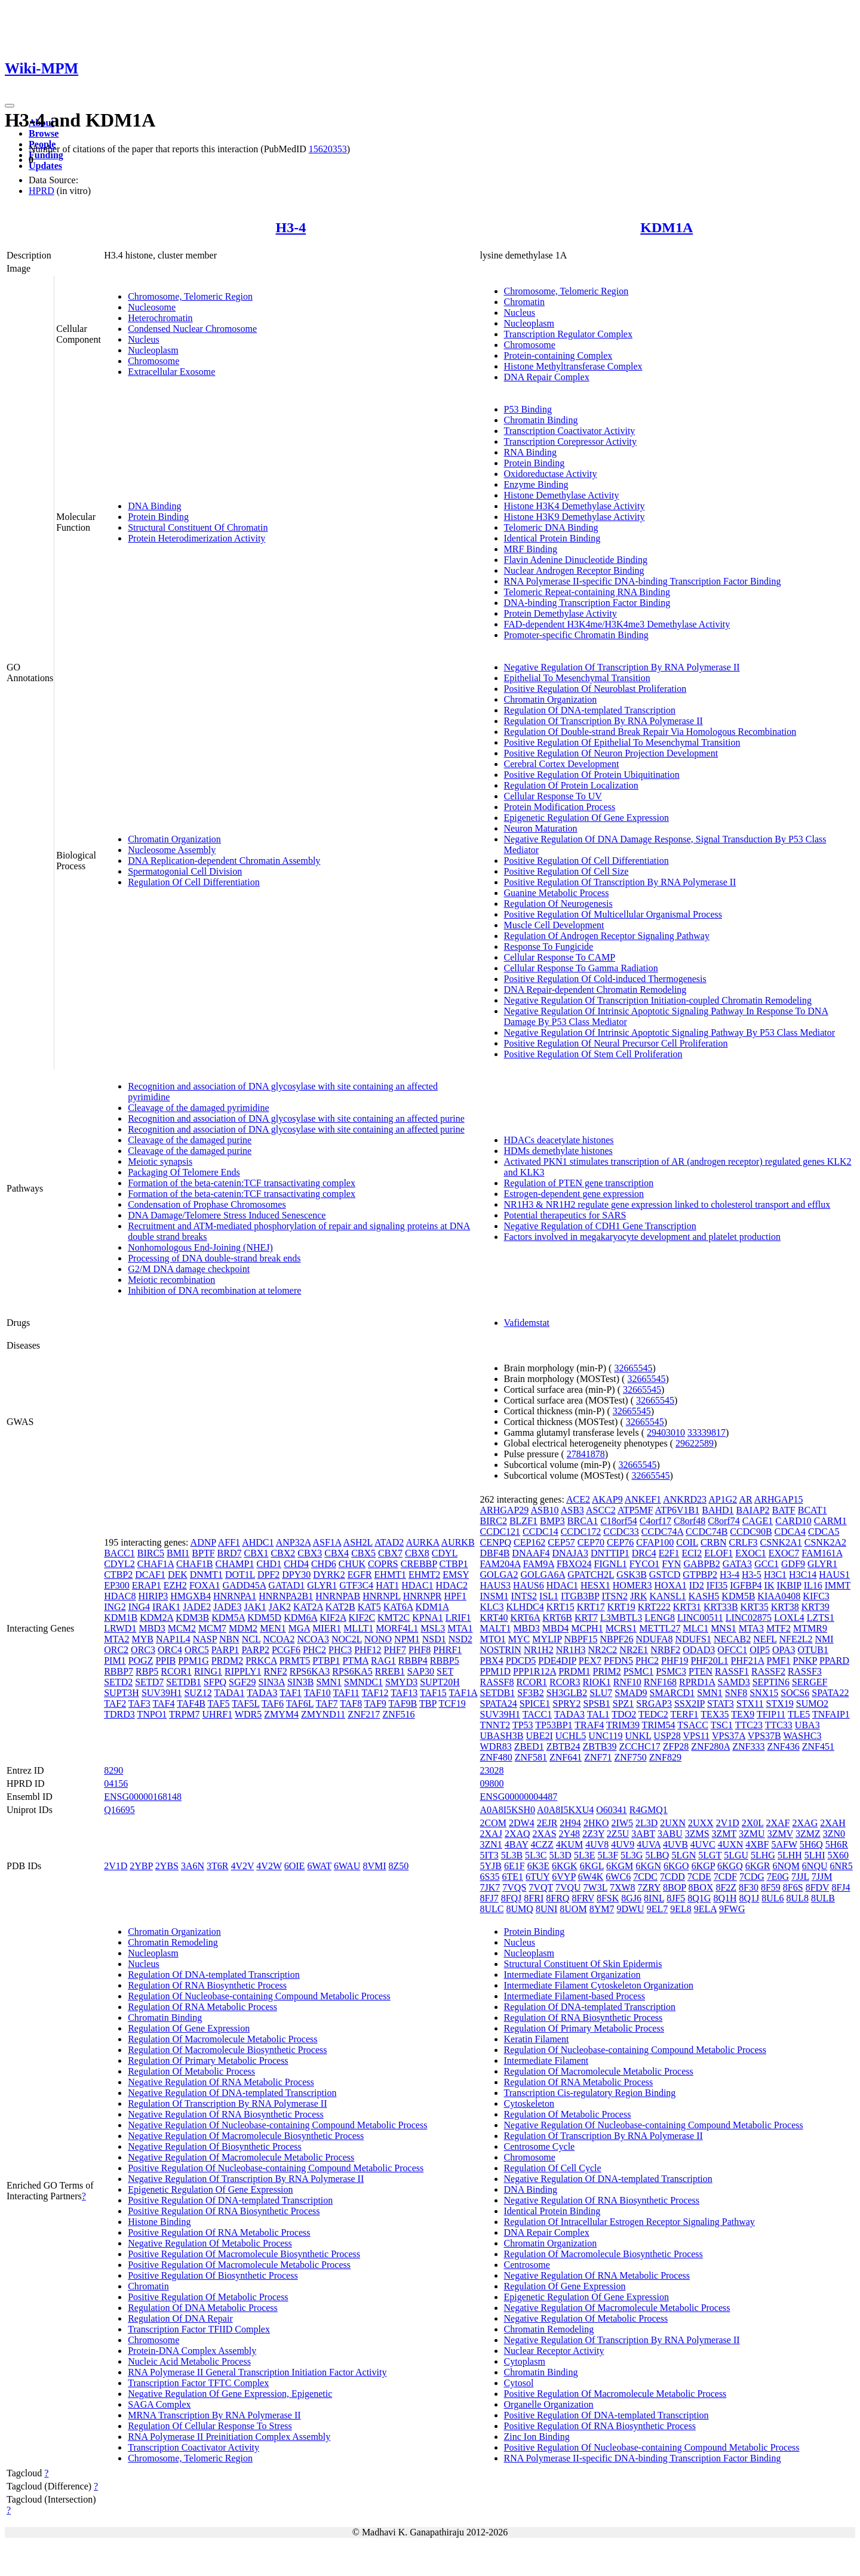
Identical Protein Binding (552, 538)
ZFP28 (676, 1746)
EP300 (117, 1585)
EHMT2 (424, 1574)
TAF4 (164, 1703)
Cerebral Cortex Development (561, 764)
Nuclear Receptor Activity (554, 2351)
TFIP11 (771, 1714)
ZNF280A (710, 1746)
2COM (493, 1823)
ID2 (696, 1585)
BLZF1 (523, 1521)
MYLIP (546, 1639)
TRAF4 (589, 1725)
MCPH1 (587, 1628)
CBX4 (336, 1553)
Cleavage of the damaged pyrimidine (198, 1108)
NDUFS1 (693, 1639)
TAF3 (139, 1703)
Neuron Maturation (541, 828)
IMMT (837, 1585)
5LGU (736, 1855)
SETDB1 (183, 1682)
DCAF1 (150, 1574)
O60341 (611, 1810)
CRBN (714, 1542)
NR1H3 (571, 1650)
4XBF (757, 1844)
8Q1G (699, 1898)
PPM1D (495, 1671)
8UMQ (519, 1909)
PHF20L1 (709, 1660)
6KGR (757, 1866)
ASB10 (544, 1510)
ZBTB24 (563, 1746)
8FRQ (557, 1898)
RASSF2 (768, 1671)
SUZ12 (197, 1693)
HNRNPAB (337, 1596)
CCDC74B (706, 1531)
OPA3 (784, 1650)
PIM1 (114, 1660)
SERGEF (810, 1682)
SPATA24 (498, 1703)
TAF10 (317, 1693)
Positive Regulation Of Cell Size (566, 871)
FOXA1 (204, 1585)
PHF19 (674, 1660)
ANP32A (293, 1542)
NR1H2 (539, 1650)
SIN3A (271, 1682)
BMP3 (552, 1521)
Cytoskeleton (529, 2103)
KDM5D (264, 1617)
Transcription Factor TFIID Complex (199, 2329)
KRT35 (755, 1607)
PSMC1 (639, 1671)
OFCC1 (732, 1650)
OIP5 (760, 1650)
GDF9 (793, 1564)
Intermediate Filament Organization (572, 1974)
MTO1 (493, 1639)
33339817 (706, 1432)
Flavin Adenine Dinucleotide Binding (575, 560)
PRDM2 (227, 1660)
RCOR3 (564, 1682)
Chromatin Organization (174, 839)
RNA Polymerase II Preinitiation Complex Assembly (229, 2437)
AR (745, 1499)
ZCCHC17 (639, 1746)
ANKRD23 (685, 1499)
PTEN (700, 1671)
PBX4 (491, 1660)
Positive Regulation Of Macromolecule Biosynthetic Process (244, 2254)
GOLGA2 (499, 1574)
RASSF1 (732, 1671)
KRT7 (586, 1617)
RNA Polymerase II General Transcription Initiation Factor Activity (257, 2372)
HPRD (41, 191)
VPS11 (696, 1736)
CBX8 (417, 1553)
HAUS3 (495, 1585)
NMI (824, 1639)
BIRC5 (150, 1553)
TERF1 (684, 1714)
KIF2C (362, 1617)
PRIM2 (607, 1671)
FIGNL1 (610, 1564)
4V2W (268, 1866)
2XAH (833, 1823)
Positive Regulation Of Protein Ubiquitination (592, 775)
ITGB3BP (580, 1596)
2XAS (545, 1834)
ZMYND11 (323, 1714)
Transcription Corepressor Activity (570, 441)
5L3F (607, 1855)
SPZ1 (623, 1703)
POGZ (140, 1660)
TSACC (692, 1725)
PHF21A (747, 1660)
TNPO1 (152, 1714)
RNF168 (660, 1682)
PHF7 (395, 1650)
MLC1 (695, 1628)
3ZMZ (808, 1834)
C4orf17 (655, 1521)
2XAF (778, 1823)
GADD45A (244, 1585)
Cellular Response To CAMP (560, 957)
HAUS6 (528, 1585)
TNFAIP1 (831, 1714)
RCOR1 (176, 1671)
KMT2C (393, 1617)
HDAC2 (452, 1585)
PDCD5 (521, 1660)
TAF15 (433, 1693)
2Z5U (618, 1834)
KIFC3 (816, 1596)
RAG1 (383, 1660)
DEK (178, 1574)
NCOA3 (313, 1639)
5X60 (838, 1855)
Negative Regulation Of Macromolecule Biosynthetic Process (246, 2136)
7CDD (672, 1877)
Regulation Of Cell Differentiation (194, 882)
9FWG (732, 1909)
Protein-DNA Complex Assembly (192, 2351)
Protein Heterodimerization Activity (196, 538)
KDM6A (300, 1617)
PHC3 (340, 1650)
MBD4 (555, 1628)
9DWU (630, 1909)
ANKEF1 (643, 1499)
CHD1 (268, 1564)
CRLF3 (743, 1542)
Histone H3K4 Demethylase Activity (574, 506)
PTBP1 (326, 1660)
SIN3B (300, 1682)
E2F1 (669, 1553)
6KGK (565, 1866)
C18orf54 (618, 1521)
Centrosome (527, 2265)
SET (445, 1671)
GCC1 (766, 1564)
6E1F (514, 1866)
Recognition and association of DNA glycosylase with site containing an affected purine (296, 1118)
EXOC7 (784, 1553)
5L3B (512, 1855)
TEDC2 (653, 1714)
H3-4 (291, 227)
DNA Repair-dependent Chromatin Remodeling (595, 989)
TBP (428, 1703)
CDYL (444, 1553)
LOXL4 (789, 1617)
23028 (492, 1770)
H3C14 (802, 1574)
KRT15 (560, 1607)
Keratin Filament (536, 2039)
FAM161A (821, 1553)
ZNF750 (630, 1757)
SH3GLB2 (566, 1693)
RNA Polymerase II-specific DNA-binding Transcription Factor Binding (642, 581)
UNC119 (605, 1736)
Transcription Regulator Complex (568, 334)
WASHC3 (802, 1736)
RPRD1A (697, 1682)
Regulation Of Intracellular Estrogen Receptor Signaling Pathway (629, 2222)
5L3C (535, 1855)
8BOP (674, 1887)
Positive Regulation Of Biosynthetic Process (212, 2275)
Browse (44, 133)
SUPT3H (121, 1693)
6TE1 (512, 1877)
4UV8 (597, 1844)
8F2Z (725, 1887)
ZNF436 (783, 1746)
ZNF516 (398, 1714)
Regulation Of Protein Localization (571, 785)
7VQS (514, 1887)
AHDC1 (258, 1542)
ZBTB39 (600, 1746)
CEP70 (591, 1542)
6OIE (294, 1866)
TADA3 (262, 1693)
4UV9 (622, 1844)
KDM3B (192, 1617)
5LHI (814, 1855)
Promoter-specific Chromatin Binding (576, 635)
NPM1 (407, 1639)
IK (769, 1585)
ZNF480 (496, 1757)
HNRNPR (422, 1596)
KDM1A (666, 227)
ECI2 (691, 1553)
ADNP (203, 1542)
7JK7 (490, 1887)
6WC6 (618, 1877)
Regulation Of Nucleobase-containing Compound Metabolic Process (259, 1996)
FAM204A (500, 1564)
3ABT (643, 1834)
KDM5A (228, 1617)
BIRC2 (493, 1521)
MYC (519, 1639)
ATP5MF (635, 1510)
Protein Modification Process (560, 807)
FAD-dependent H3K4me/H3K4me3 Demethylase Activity (617, 624)
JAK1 (255, 1607)
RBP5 (147, 1671)
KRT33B (721, 1607)
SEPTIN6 (771, 1682)
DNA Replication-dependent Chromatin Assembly (224, 860)
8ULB (823, 1898)
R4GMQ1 (648, 1810)
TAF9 (375, 1703)
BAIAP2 (753, 1510)
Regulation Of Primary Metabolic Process (208, 2060)
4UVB (675, 1844)
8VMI (374, 1866)
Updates (45, 166)
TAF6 (273, 1703)
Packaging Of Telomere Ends (183, 1172)
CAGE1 (757, 1521)
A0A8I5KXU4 (565, 1810)
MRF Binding (530, 549)
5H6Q (811, 1844)
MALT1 (495, 1628)
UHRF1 (217, 1714)
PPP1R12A (534, 1671)
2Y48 (569, 1834)
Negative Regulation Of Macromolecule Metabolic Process (241, 2157)
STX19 (780, 1703)
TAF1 (291, 1693)
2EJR (547, 1823)
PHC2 (314, 1650)
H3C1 (775, 1574)
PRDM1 (574, 1671)
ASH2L (358, 1542)
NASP (205, 1639)
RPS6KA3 (310, 1671)
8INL (654, 1898)
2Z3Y (593, 1834)
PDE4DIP (557, 1660)
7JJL (800, 1877)
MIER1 (326, 1628)
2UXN (673, 1823)
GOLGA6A (543, 1574)
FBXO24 (574, 1564)
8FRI (533, 1898)
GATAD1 (286, 1585)
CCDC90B (751, 1531)
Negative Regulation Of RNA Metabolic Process (221, 2082)
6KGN (648, 1866)
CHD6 (323, 1564)
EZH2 (175, 1585)
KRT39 (815, 1607)
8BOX (701, 1887)
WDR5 (248, 1714)
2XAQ (517, 1834)
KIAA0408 (778, 1596)
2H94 (570, 1823)
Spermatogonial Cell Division (185, 871)
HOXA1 (671, 1585)
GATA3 (737, 1564)
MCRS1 (621, 1628)
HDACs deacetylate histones (559, 1140)
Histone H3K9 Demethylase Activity (574, 517)
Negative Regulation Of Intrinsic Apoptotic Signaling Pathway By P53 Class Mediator (670, 1032)
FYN (671, 1564)
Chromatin (524, 302)
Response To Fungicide (549, 946)
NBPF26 (616, 1639)
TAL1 (598, 1714)
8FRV (583, 1898)
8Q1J (749, 1898)
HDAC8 (120, 1596)
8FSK (608, 1898)
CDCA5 (823, 1531)
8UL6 (772, 1898)
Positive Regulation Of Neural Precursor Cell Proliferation (616, 1043)
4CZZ (542, 1844)
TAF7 (327, 1703)
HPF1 (455, 1596)
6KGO (676, 1866)
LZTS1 (820, 1617)
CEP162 (529, 1542)
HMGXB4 (190, 1596)
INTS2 (524, 1596)
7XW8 (622, 1887)
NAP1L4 (173, 1639)
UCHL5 (570, 1736)
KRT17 (591, 1607)
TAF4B (191, 1703)
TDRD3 (119, 1714)
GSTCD (664, 1574)
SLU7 (600, 1693)
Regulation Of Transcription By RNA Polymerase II (603, 721)
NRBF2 (665, 1650)
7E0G (778, 1877)
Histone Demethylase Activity (561, 495)
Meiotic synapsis (160, 1161)
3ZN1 (491, 1844)
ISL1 (548, 1596)
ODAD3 (699, 1650)
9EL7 (657, 1909)
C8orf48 (689, 1521)
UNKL (638, 1736)
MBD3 (152, 1628)
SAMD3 (733, 1682)
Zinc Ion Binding (537, 2437)
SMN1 (329, 1682)
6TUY (537, 1877)
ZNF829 (665, 1757)
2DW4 (522, 1823)
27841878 (586, 1454)
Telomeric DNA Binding (551, 527)
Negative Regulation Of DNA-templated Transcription (232, 2093)
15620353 (328, 149)
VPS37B (764, 1736)
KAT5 (369, 1607)
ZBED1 (529, 1746)
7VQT (541, 1887)
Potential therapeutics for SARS (565, 1215)
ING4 (139, 1607)
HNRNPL (381, 1596)
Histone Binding (159, 2222)
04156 (116, 1783)
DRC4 (644, 1553)
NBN (229, 1639)
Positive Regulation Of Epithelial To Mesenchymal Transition (622, 742)
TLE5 (799, 1714)
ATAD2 (389, 1542)
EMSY (456, 1574)
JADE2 (197, 1607)
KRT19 (621, 1607)
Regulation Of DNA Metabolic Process (203, 2308)
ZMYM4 (281, 1714)
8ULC (492, 1909)
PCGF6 (286, 1650)
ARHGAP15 (778, 1499)
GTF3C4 (356, 1585)
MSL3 (432, 1628)
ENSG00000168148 (143, 1797)
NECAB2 (732, 1639)
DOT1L (240, 1574)
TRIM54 (658, 1725)
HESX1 (595, 1585)
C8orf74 (723, 1521)
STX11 (750, 1703)
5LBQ (657, 1855)
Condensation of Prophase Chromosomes (206, 1204)
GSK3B (631, 1574)
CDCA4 (790, 1531)
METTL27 (659, 1628)
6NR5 (841, 1866)
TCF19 (451, 1703)
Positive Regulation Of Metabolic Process (208, 2297)
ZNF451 (818, 1746)
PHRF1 (447, 1650)
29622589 (694, 1443)
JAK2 (280, 1607)
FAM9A (538, 1564)
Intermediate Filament (546, 2060)
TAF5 (219, 1703)
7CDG (751, 1877)
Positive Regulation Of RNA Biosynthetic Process (224, 2211)
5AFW (784, 1844)
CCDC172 (581, 1531)
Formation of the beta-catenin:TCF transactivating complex (241, 1183)
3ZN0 (834, 1834)
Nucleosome (152, 307)
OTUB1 (812, 1650)
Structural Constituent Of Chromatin (198, 527)
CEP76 (620, 1542)
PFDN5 (618, 1660)
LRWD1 (120, 1628)
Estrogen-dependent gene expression (574, 1194)
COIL (687, 1542)
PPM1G (193, 1660)
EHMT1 (390, 1574)
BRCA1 (582, 1521)
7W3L (595, 1887)
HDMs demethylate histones (558, 1151)
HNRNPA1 (234, 1596)
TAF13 (404, 1693)
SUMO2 (812, 1703)
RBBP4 (413, 1660)
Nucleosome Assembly (172, 850)
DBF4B (495, 1553)
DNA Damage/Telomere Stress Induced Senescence (226, 1215)
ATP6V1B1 (677, 1510)
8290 (113, 1770)
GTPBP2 (700, 1574)
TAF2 (115, 1703)
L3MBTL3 (621, 1617)
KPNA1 (427, 1617)
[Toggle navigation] (9, 105)
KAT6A (398, 1607)
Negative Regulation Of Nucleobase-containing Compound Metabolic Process (277, 2125)
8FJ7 (489, 1898)
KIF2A (333, 1617)
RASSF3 (805, 1671)
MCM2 (182, 1628)
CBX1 (256, 1553)
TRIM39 (623, 1725)
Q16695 (119, 1810)
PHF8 (419, 1650)
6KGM (619, 1866)
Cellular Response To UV (553, 796)
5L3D (560, 1855)
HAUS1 (834, 1574)
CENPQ (495, 1542)
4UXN (731, 1844)
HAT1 (387, 1585)
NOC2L (346, 1639)
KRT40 (494, 1617)
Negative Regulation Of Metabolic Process (210, 2243)
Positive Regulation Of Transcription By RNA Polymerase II (620, 882)
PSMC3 (671, 1671)
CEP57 (561, 1542)
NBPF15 (580, 1639)
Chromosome (153, 361)
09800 (492, 1783)
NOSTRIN (500, 1650)
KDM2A (156, 1617)
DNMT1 (206, 1574)
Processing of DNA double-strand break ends (214, 1258)
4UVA (649, 1844)
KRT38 (785, 1607)
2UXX (701, 1823)
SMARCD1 (672, 1693)
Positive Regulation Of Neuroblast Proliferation (595, 689)
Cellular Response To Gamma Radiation (581, 968)
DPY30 (296, 1574)
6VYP (563, 1877)
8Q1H (724, 1898)
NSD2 (460, 1639)
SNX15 (764, 1693)
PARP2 (255, 1650)
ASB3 (572, 1510)
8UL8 (798, 1898)
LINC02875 (749, 1617)
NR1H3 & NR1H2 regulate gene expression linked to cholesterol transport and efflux (667, 1204)
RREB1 (390, 1671)
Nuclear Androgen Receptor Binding (574, 570)
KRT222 (654, 1607)
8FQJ (511, 1898)
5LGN (683, 1855)
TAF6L (300, 1703)
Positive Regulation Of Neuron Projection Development (611, 753)
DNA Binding (154, 506)
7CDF (725, 1877)
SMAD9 (631, 1693)
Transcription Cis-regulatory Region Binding (590, 2093)
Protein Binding (158, 517)
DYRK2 (329, 1574)
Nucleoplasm (153, 350)
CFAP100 (655, 1542)
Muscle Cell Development (554, 925)
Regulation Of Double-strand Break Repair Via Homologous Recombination (650, 732)
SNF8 (736, 1693)
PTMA (355, 1660)
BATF (784, 1510)
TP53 (522, 1725)
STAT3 (720, 1703)
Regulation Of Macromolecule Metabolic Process (222, 2039)
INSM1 (494, 1596)
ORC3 (143, 1650)
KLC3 (492, 1607)
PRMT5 (295, 1660)
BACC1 (119, 1553)
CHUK (352, 1564)
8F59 (771, 1887)
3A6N (192, 1866)
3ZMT (724, 1834)
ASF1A (326, 1542)
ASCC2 (601, 1510)
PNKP (805, 1660)
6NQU (815, 1866)
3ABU (670, 1834)
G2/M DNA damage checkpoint (189, 1269)
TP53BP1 (553, 1725)
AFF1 (229, 1542)
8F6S (793, 1887)
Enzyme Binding (536, 484)
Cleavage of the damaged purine (189, 1140)
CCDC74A (662, 1531)
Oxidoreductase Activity (550, 474)
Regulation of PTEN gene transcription (579, 1183)
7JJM (822, 1877)
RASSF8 (497, 1682)
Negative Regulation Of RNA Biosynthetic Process (226, 2114)
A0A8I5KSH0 (507, 1810)
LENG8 (659, 1617)
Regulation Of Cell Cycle (552, 2168)
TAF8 (351, 1703)
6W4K (591, 1877)
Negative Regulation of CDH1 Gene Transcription (600, 1226)
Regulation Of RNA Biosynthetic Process (207, 1985)
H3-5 (751, 1574)
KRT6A (525, 1617)
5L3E (584, 1855)
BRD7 (229, 1553)
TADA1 (229, 1693)
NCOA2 (278, 1639)
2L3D (646, 1823)
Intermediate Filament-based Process (574, 1996)
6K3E (538, 1866)
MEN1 (273, 1628)
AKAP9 (607, 1499)
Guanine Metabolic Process (556, 893)
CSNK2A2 (825, 1542)
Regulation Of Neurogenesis (558, 903)
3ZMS (697, 1834)
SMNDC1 (363, 1682)
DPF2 (268, 1574)
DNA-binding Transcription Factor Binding (587, 603)
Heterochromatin (160, 318)
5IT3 (489, 1855)
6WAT (319, 1866)
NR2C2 (602, 1650)
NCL (251, 1639)
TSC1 (722, 1725)
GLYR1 (322, 1585)
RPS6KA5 (352, 1671)
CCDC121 (500, 1531)
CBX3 (309, 1553)
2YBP (141, 1866)
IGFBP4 (745, 1585)
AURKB (458, 1542)
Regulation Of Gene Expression (189, 2028)
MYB (142, 1639)
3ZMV (780, 1834)
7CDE (699, 1877)
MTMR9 (810, 1628)
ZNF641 (565, 1757)
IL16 (813, 1585)
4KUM (569, 1844)
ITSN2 (614, 1596)
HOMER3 (632, 1585)
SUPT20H (440, 1682)
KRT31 (687, 1607)
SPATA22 (830, 1693)
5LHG (763, 1855)
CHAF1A (155, 1564)
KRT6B (557, 1617)
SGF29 (242, 1682)
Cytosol (519, 2383)
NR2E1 (633, 1650)
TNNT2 (495, 1725)
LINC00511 (700, 1617)
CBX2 (283, 1553)
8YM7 (602, 1909)
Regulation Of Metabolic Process (191, 2071)
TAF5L (245, 1703)
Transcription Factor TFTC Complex (198, 2383)
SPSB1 (596, 1703)
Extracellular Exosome (171, 372)
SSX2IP (689, 1703)
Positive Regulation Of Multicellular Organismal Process (613, 914)
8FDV (818, 1887)
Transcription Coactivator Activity (569, 431)
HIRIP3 (153, 1596)
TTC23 (749, 1725)
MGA (299, 1628)
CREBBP (419, 1564)
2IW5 (622, 1823)
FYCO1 (644, 1564)
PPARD (834, 1660)
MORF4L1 (397, 1628)
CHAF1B (194, 1564)
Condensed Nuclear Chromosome (192, 329)
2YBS (167, 1866)
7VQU (568, 1887)
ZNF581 (531, 1757)
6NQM (786, 1866)
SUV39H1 (162, 1693)
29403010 (666, 1432)
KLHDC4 (525, 1607)
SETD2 (118, 1682)
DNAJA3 (570, 1553)
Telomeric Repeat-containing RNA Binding (587, 592)
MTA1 (459, 1628)
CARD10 (793, 1521)
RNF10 (627, 1682)
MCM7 (212, 1628)
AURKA (422, 1542)
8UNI (546, 1909)
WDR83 (496, 1746)
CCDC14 (540, 1531)
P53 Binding (528, 409)
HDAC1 (417, 1585)
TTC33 (779, 1725)
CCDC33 (621, 1531)
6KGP (703, 1866)
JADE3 (227, 1607)
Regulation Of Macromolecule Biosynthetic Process (227, 2050)
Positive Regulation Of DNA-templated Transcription (230, 2200)
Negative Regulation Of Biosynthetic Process (215, 2146)
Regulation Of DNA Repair (180, 2318)
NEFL (764, 1639)
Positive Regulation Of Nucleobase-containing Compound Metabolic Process (275, 2168)
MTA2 (116, 1639)
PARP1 (225, 1650)
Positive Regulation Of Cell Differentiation (586, 860)
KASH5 (704, 1596)
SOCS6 (795, 1693)
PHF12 (367, 1650)
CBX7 (390, 1553)
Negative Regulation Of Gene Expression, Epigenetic (230, 2394)
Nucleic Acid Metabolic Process (189, 2361)
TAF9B (403, 1703)
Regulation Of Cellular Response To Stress (210, 2426)
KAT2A (308, 1607)
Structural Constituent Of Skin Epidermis (583, 1964)
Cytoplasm (524, 2361)
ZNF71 (598, 1757)
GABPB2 (701, 1564)
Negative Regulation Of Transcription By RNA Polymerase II (622, 667)
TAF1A (463, 1693)
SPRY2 (566, 1703)
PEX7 (590, 1660)
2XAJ (491, 1834)
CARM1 (830, 1521)
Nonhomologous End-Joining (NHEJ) (200, 1247)
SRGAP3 (654, 1703)
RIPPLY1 (243, 1671)
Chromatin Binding (541, 420)
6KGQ (730, 1866)
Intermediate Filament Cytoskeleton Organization (598, 1985)
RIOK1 (597, 1682)
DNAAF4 (530, 1553)
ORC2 (116, 1650)
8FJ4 (840, 1887)
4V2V (242, 1866)
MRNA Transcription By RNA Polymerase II (214, 2415)
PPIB (165, 1660)
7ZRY (649, 1887)
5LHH (790, 1855)
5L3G (632, 1855)
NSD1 (434, 1639)
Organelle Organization (549, 2404)
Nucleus (143, 339)
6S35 (490, 1877)
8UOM (573, 1909)
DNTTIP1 (610, 1553)
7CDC (645, 1877)
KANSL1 (667, 1596)
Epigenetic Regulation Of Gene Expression (586, 817)
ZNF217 (364, 1714)
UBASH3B (502, 1736)
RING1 (208, 1671)
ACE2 (578, 1499)
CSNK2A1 (781, 1542)
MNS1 (723, 1628)
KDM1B (120, 1617)
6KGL (592, 1866)
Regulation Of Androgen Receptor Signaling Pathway (607, 936)
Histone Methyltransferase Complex (573, 366)
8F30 (748, 1887)
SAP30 (420, 1671)
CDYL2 (119, 1564)
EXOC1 (750, 1553)
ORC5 (197, 1650)
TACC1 (537, 1714)
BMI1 (178, 1553)
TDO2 (624, 1714)
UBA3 (807, 1725)
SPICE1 (535, 1703)
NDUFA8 (654, 1639)
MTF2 (778, 1628)
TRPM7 (184, 1714)
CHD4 (296, 1564)
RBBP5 (444, 1660)
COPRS (383, 1564)
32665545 (633, 1368)
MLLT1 (358, 1628)
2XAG (805, 1823)
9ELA (705, 1909)
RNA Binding (530, 452)
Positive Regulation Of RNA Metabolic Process (219, 2232)
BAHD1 (717, 1510)
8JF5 (675, 1898)
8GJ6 (631, 1898)
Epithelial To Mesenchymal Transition (577, 678)
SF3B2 (530, 1693)
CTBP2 (118, 1574)
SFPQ (215, 1682)
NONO (378, 1639)
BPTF (203, 1553)
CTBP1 (454, 1564)
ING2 (114, 1607)
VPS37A (728, 1736)
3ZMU (752, 1834)
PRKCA (261, 1660)
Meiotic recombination (171, 1280)
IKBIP (788, 1585)
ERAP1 (146, 1585)
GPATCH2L (590, 1574)
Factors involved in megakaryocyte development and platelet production (642, 1237)
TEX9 (742, 1714)
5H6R (836, 1844)
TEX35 (715, 1714)
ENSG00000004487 (519, 1797)
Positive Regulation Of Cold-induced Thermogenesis (605, 979)
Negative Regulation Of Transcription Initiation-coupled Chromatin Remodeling (658, 1000)
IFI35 (717, 1585)
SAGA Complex (159, 2404)
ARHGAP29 (504, 1510)
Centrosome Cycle (539, 2146)
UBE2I (539, 1736)
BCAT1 (812, 1510)
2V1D (115, 1866)
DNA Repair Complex (546, 377)
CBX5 (363, 1553)
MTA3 (751, 1628)
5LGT (709, 1855)
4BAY (517, 1844)
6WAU (347, 1866)
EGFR (360, 1574)
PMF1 (779, 1660)
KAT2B (340, 1607)
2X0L (753, 1823)
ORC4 (170, 1650)
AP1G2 (722, 1499)
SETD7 (149, 1682)
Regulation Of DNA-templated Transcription (590, 710)
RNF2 (275, 1671)
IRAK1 (166, 1607)
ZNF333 (748, 1746)
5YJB (491, 1866)
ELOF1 (718, 1553)
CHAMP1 (234, 1564)
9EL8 (681, 1909)
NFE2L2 (796, 1639)
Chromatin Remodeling (173, 1942)
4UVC (702, 1844)
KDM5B (738, 1596)
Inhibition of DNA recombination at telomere (214, 1290)
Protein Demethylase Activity (560, 613)
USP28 (666, 1736)
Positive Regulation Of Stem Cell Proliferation (593, 1054)
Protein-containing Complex (558, 355)
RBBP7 (118, 1671)
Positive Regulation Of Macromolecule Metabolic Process (239, 2265)
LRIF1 (458, 1617)
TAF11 (346, 1693)
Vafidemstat (526, 1323)
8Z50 (399, 1866)
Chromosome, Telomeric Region (190, 296)
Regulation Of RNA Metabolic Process (202, 2007)
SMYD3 (401, 1682)
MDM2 (243, 1628)
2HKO (596, 1823)
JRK (638, 1596)
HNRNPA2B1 (286, 1596)
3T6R (217, 1866)
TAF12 (375, 1693)
